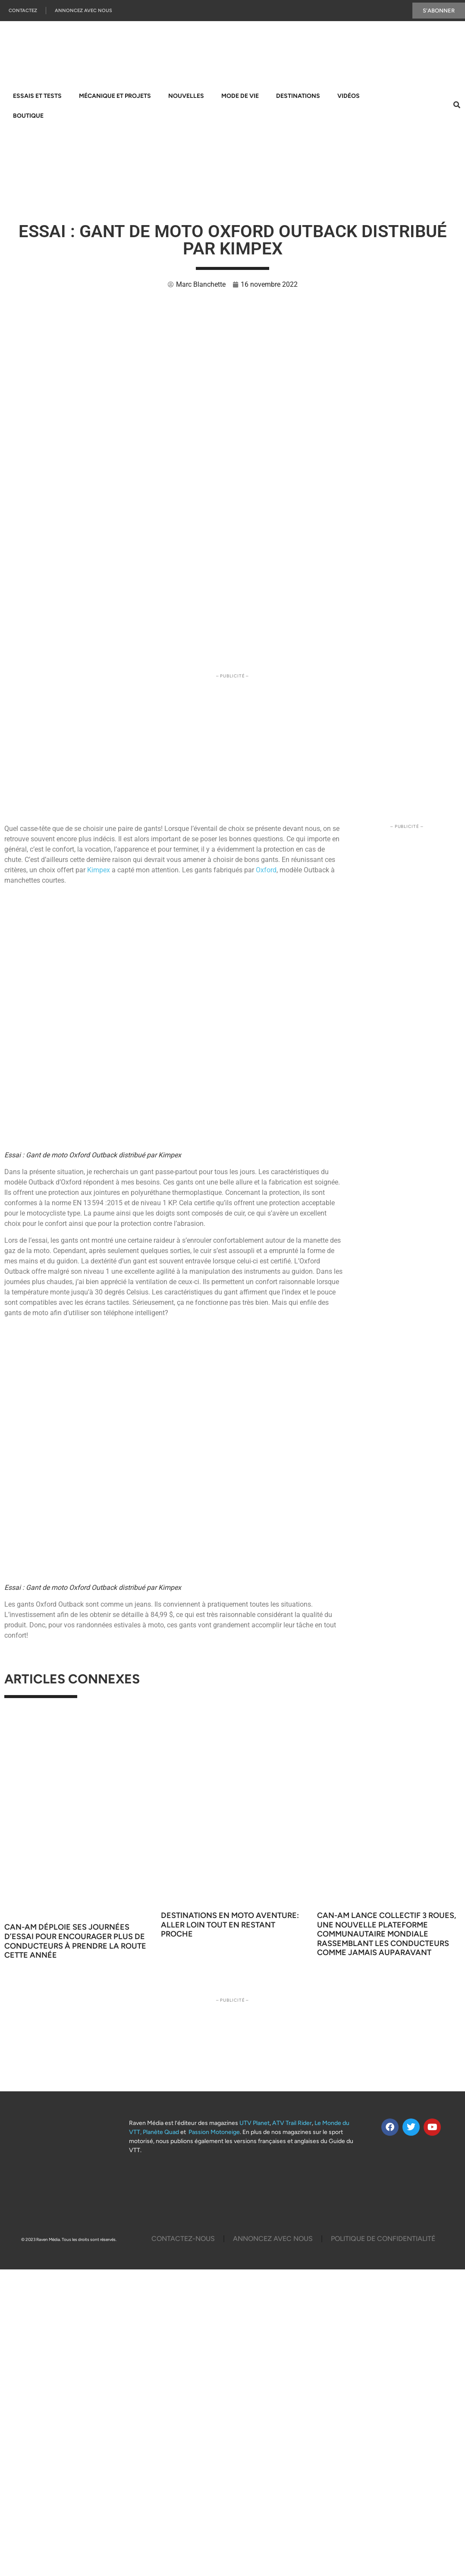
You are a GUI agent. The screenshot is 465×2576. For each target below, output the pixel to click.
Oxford (266, 870)
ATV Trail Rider (292, 2123)
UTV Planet (254, 2123)
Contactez (23, 10)
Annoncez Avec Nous (83, 10)
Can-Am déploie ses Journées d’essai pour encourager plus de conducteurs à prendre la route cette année (75, 1941)
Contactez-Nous (183, 2238)
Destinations (298, 96)
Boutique (28, 115)
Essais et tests (37, 96)
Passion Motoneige (214, 2132)
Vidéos (348, 96)
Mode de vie (240, 96)
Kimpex (98, 870)
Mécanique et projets (115, 96)
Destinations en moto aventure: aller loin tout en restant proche (230, 1925)
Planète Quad (161, 2132)
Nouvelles (186, 96)
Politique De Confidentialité (383, 2238)
